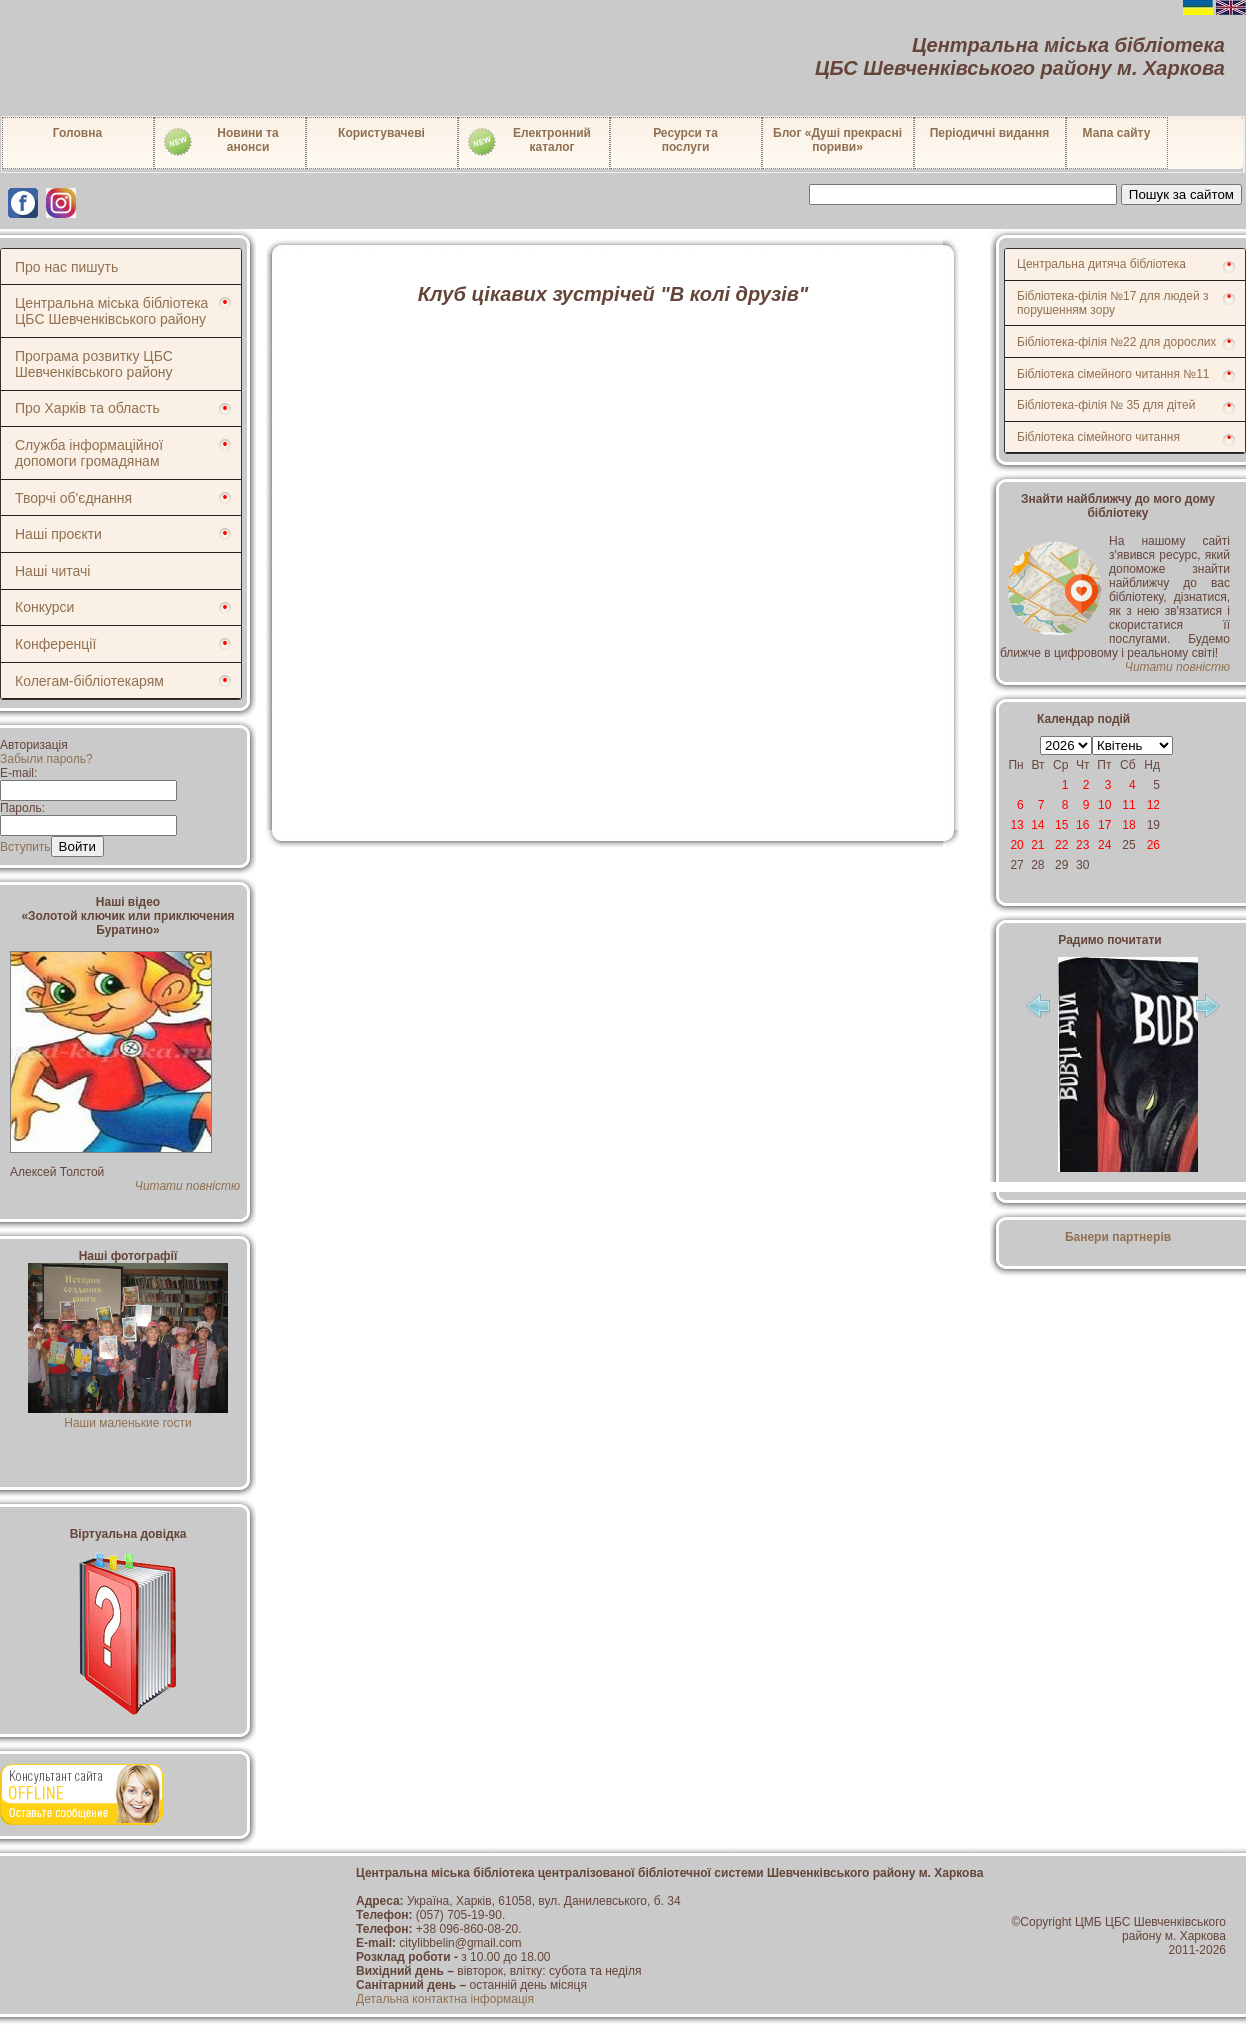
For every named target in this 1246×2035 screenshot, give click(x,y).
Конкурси (44, 607)
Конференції (55, 644)
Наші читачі (52, 571)
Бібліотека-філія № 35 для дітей (1106, 405)
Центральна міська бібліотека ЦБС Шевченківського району (111, 311)
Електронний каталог (528, 142)
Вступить (25, 847)
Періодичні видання (990, 133)
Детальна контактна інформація (445, 1999)
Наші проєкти (58, 534)
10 (1104, 805)
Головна (77, 133)
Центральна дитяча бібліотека (1101, 264)
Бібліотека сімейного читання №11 (1113, 374)
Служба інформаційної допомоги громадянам (89, 453)
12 (1153, 805)
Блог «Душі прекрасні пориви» (837, 140)
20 (1016, 845)
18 (1128, 825)
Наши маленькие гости (128, 1416)
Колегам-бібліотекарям (89, 681)
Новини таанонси (220, 142)
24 (1104, 845)
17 (1104, 825)
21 (1037, 845)
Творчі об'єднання (73, 498)
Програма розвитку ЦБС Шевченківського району (94, 364)
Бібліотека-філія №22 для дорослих (1116, 342)
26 (1153, 845)
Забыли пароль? (46, 759)
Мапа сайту (1117, 133)
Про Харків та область (87, 408)
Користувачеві (381, 133)
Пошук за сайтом (1181, 194)
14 (1037, 825)
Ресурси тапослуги (685, 140)
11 (1128, 805)
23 (1082, 845)
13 (1016, 825)
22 (1061, 845)
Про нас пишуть (66, 267)
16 (1082, 825)
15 (1061, 825)
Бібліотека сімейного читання (1098, 437)
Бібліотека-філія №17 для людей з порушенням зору (1113, 303)
